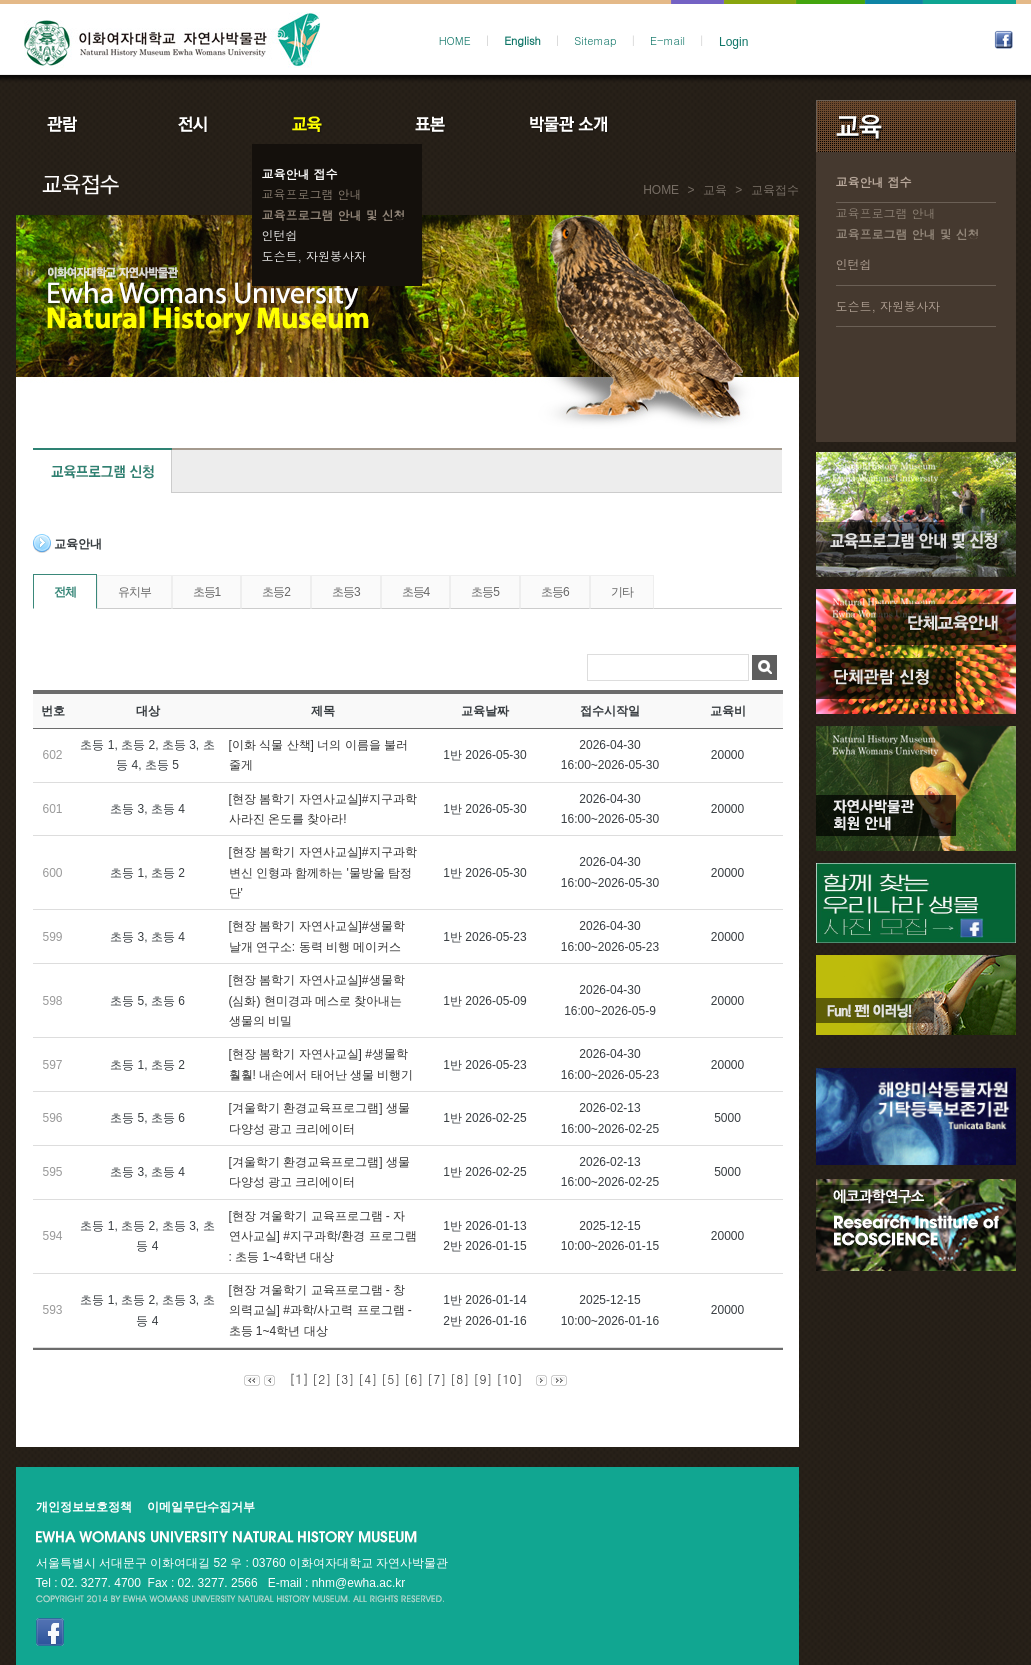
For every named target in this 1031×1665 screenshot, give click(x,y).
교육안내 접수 (300, 173)
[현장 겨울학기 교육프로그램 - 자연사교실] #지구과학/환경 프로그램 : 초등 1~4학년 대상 (323, 1236)
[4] (367, 1378)
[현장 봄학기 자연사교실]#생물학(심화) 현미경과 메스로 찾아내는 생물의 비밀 (317, 1000)
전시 (193, 124)
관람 (75, 124)
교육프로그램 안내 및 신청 (334, 214)
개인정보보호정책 (84, 1507)
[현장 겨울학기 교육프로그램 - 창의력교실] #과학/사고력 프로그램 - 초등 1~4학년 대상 (320, 1310)
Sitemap (595, 40)
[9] (482, 1378)
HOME (455, 40)
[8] (459, 1378)
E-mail (667, 40)
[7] (436, 1378)
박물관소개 (567, 124)
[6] (413, 1378)
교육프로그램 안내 (312, 193)
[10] (509, 1378)
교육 (311, 124)
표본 (428, 124)
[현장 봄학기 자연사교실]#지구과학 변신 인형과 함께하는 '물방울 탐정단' (323, 872)
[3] (344, 1378)
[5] (390, 1378)
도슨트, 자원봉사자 (314, 255)
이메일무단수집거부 (201, 1507)
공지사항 (703, 124)
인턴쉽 (280, 234)
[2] (321, 1378)
